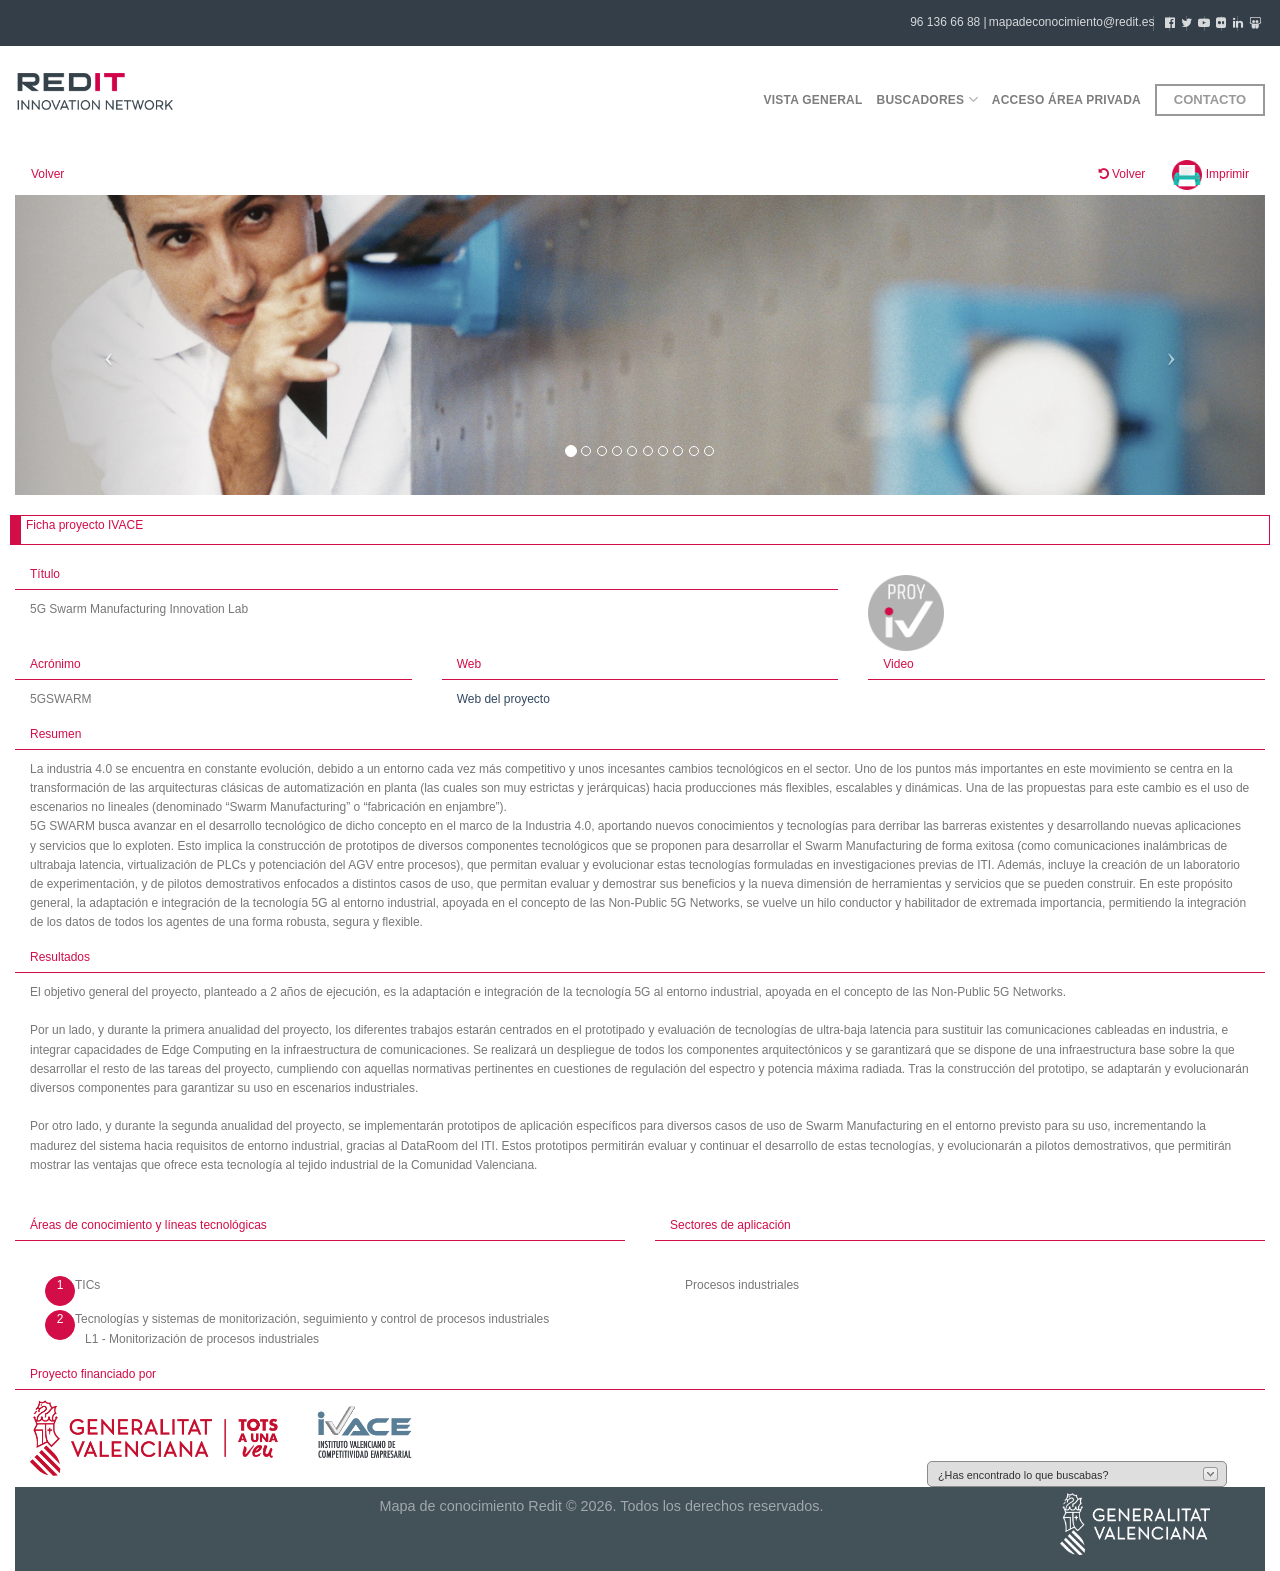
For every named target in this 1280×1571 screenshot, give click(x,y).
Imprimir (1210, 174)
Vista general (812, 100)
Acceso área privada (1066, 100)
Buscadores (927, 99)
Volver (47, 174)
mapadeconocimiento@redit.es (1072, 22)
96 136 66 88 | (948, 22)
